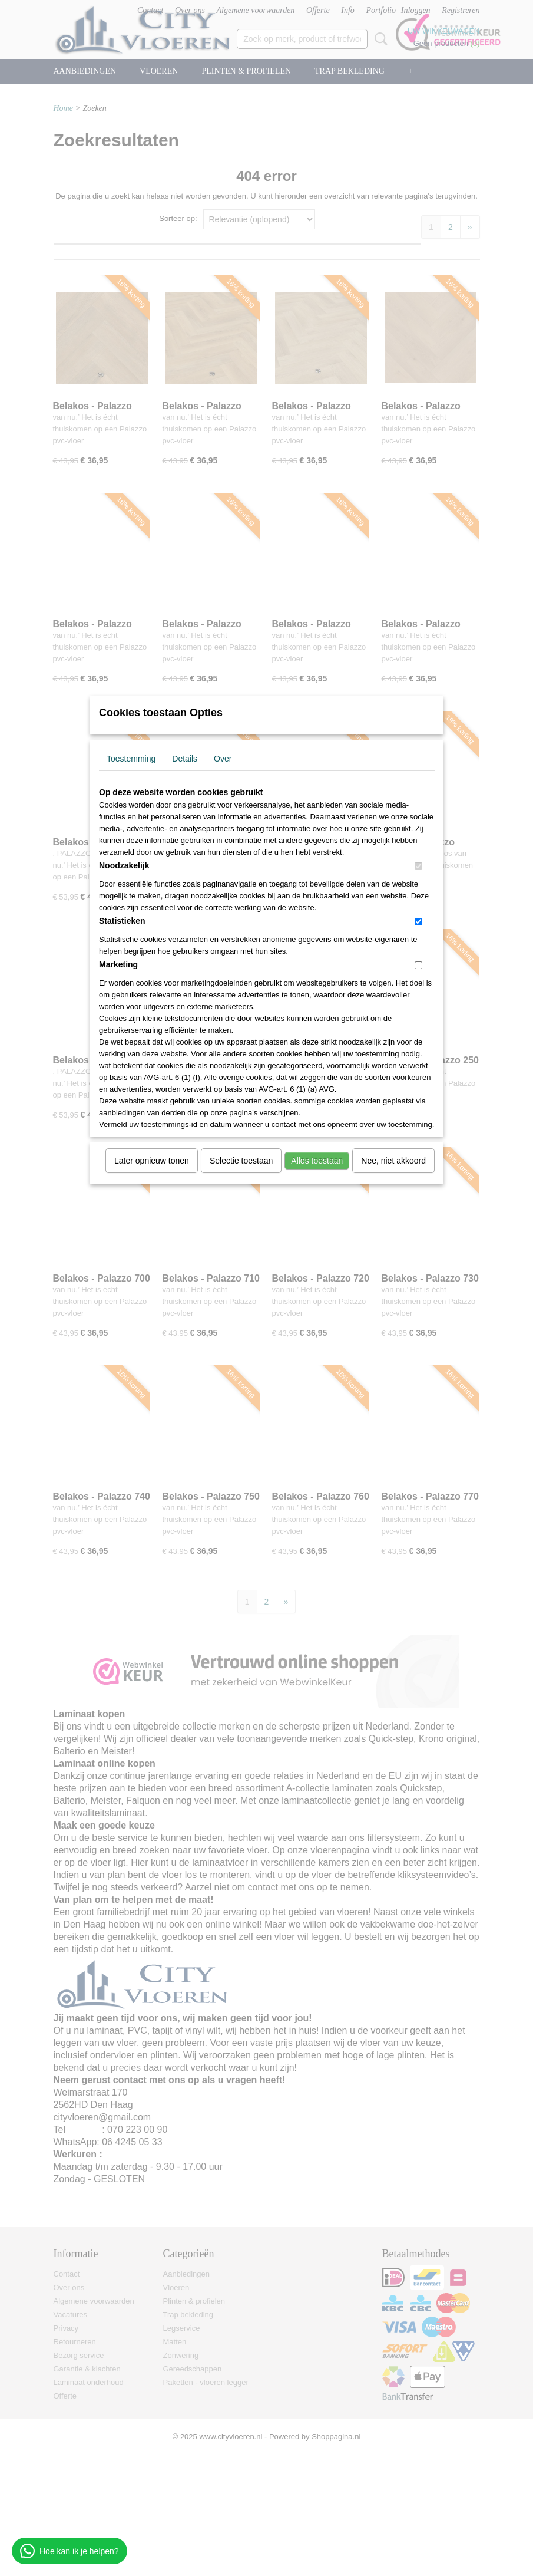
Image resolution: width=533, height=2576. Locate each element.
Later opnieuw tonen (151, 1160)
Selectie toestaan (241, 1160)
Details (184, 758)
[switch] (418, 866)
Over (222, 758)
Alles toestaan (317, 1160)
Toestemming (131, 758)
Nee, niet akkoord (393, 1160)
